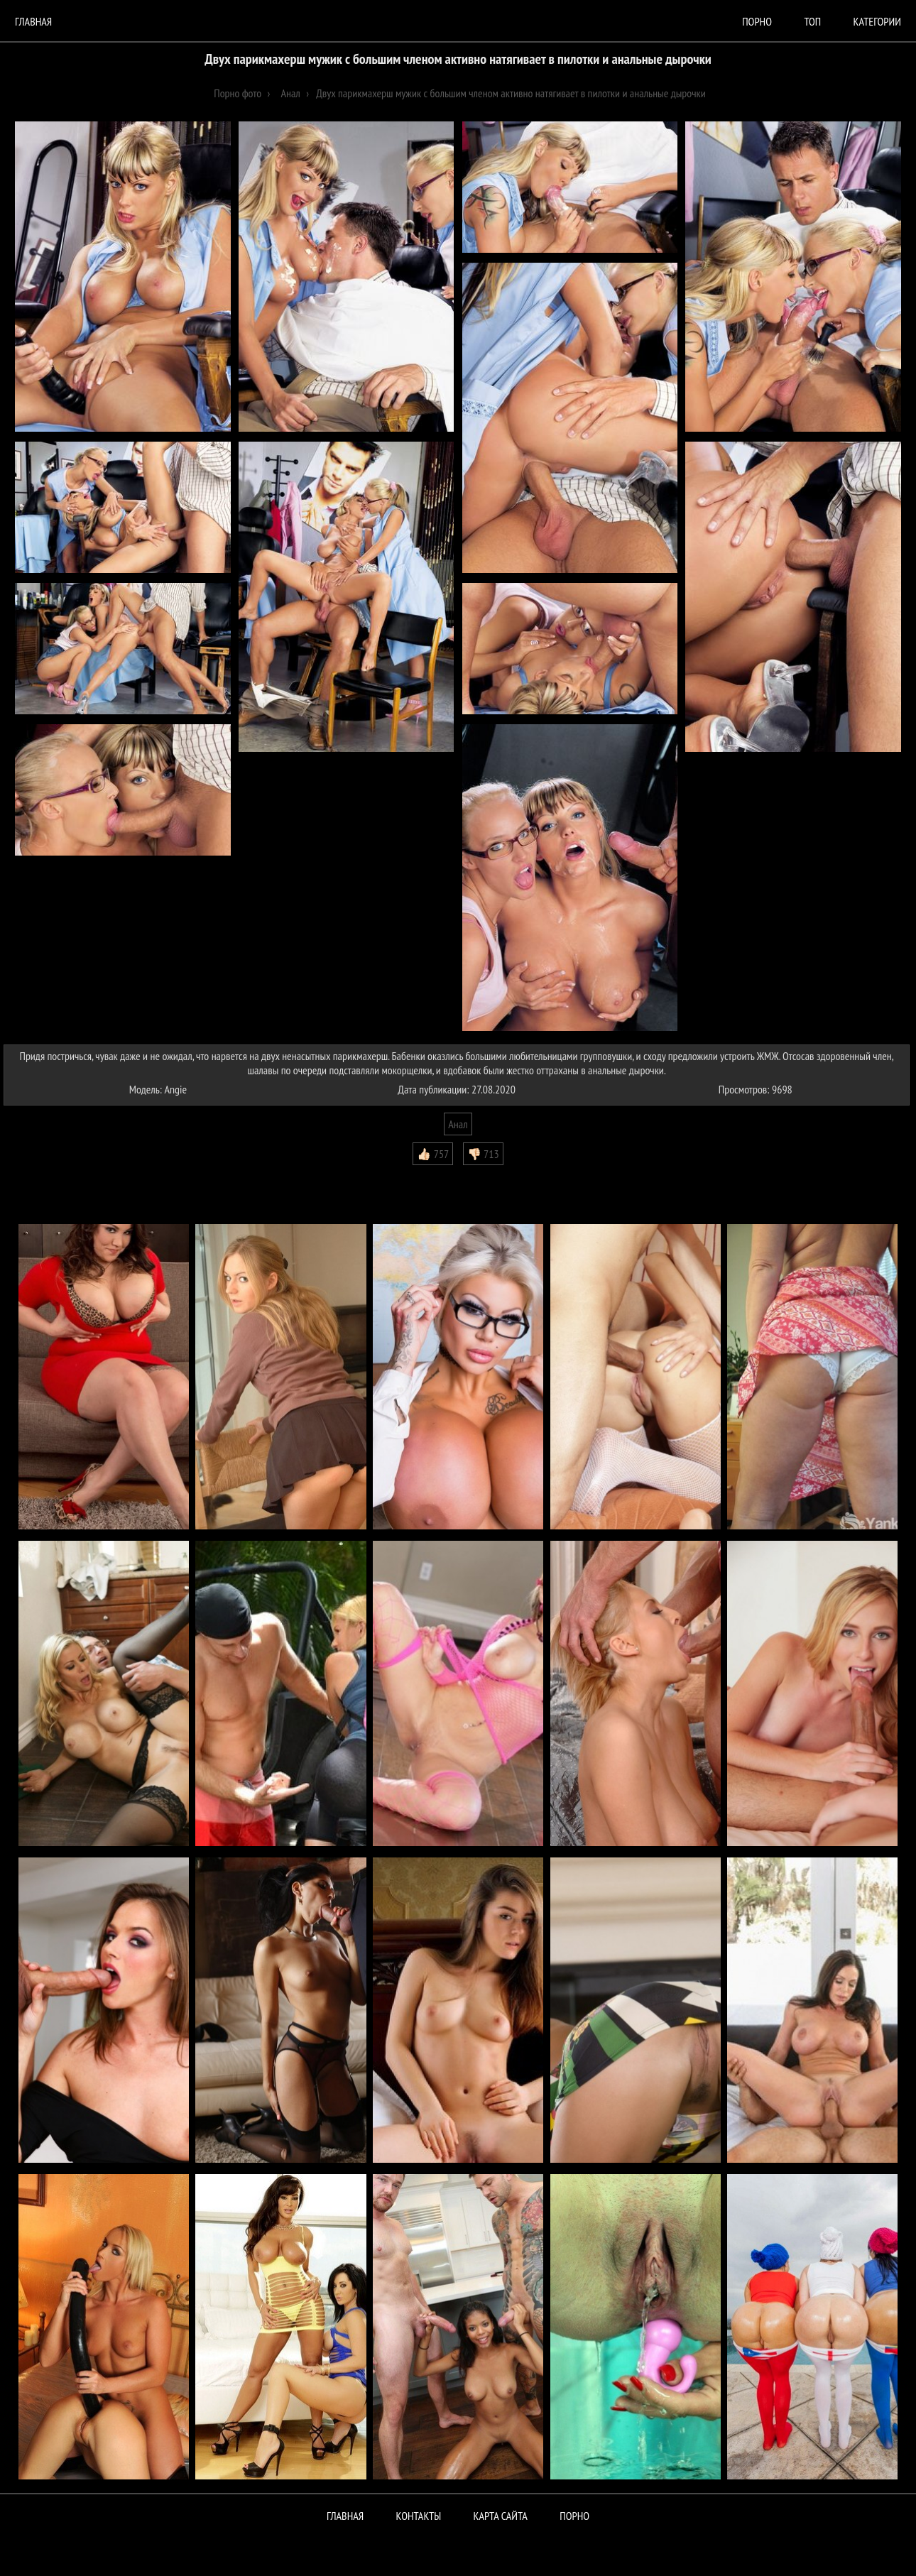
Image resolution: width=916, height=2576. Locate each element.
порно (757, 21)
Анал (457, 1124)
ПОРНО (574, 2516)
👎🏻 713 (483, 1154)
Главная (33, 21)
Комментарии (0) (46, 1176)
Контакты (419, 2516)
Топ (812, 21)
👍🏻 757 (433, 1154)
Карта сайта (501, 2516)
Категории (877, 21)
